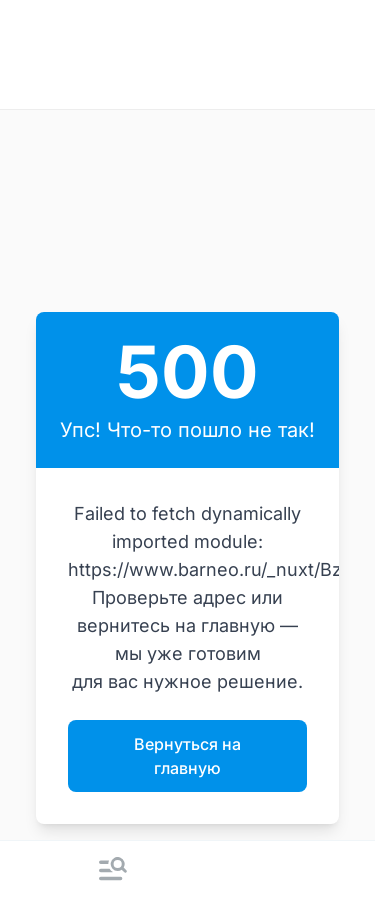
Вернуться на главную (187, 756)
